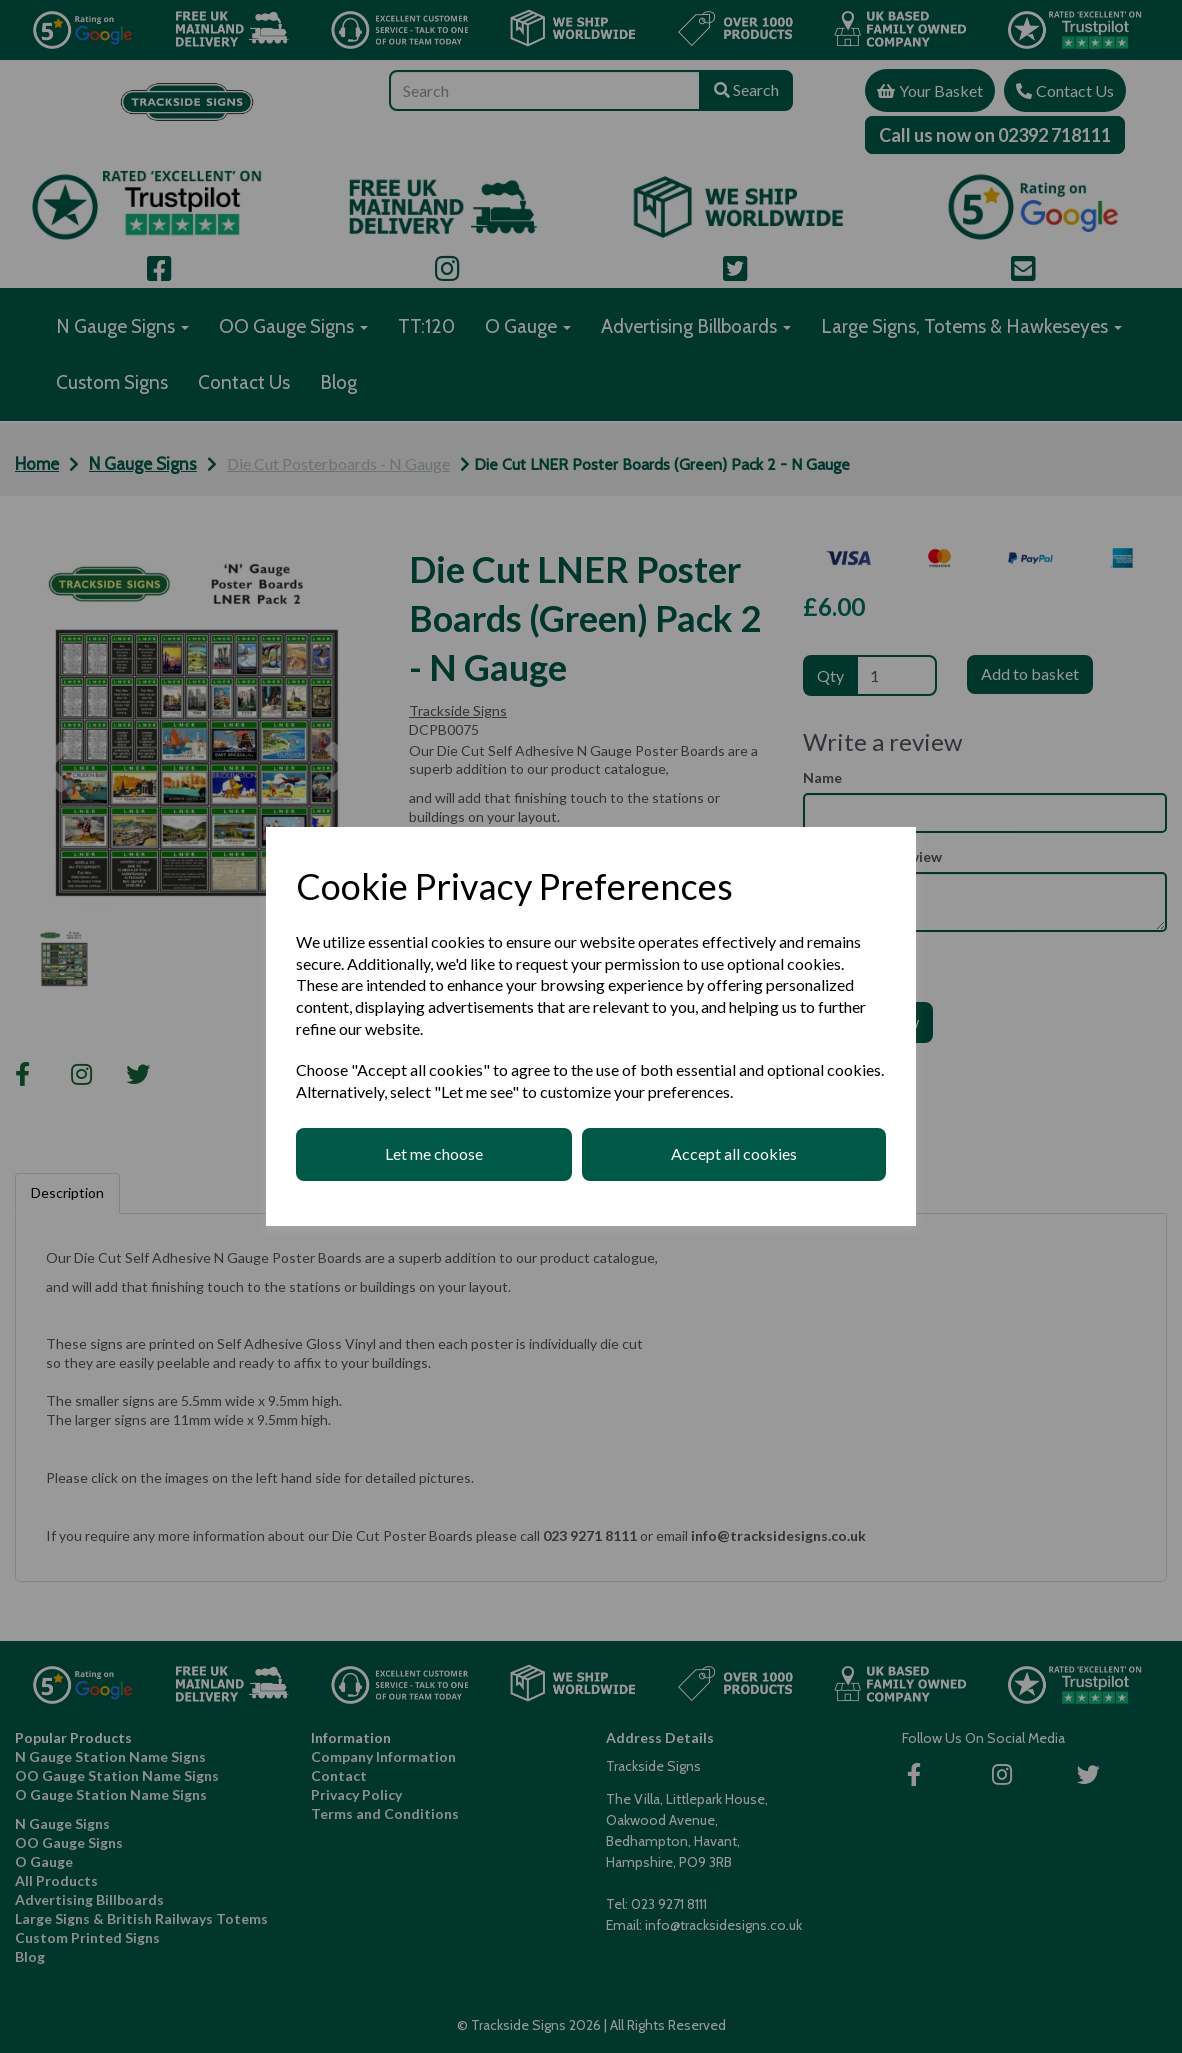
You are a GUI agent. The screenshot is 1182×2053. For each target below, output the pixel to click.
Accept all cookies (734, 1153)
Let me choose (434, 1153)
